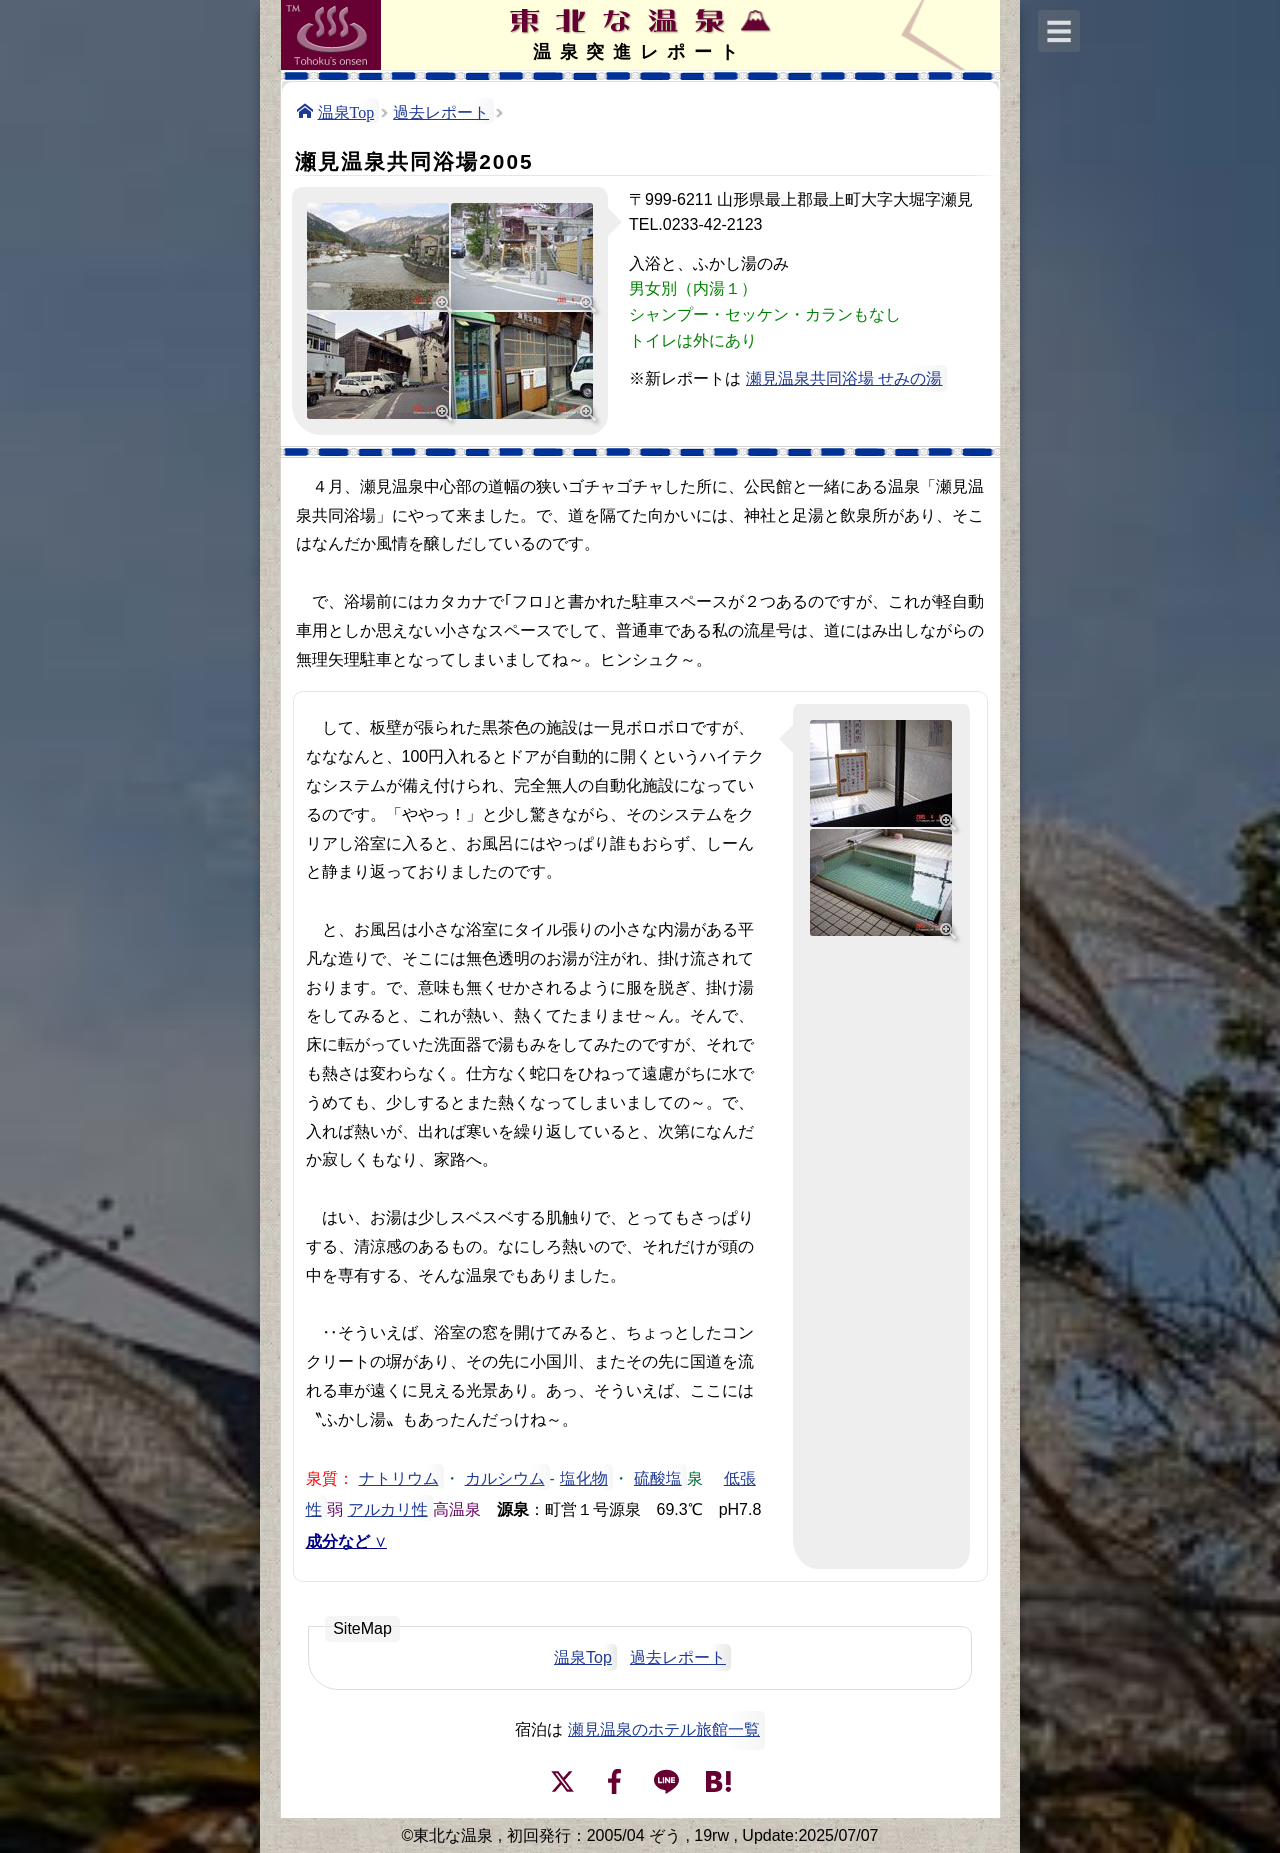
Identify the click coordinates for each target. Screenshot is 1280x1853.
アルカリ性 (388, 1508)
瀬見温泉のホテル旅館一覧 (664, 1729)
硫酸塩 (658, 1477)
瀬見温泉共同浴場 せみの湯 (844, 378)
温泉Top (346, 111)
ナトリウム (399, 1477)
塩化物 (584, 1477)
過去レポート (441, 111)
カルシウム (505, 1477)
